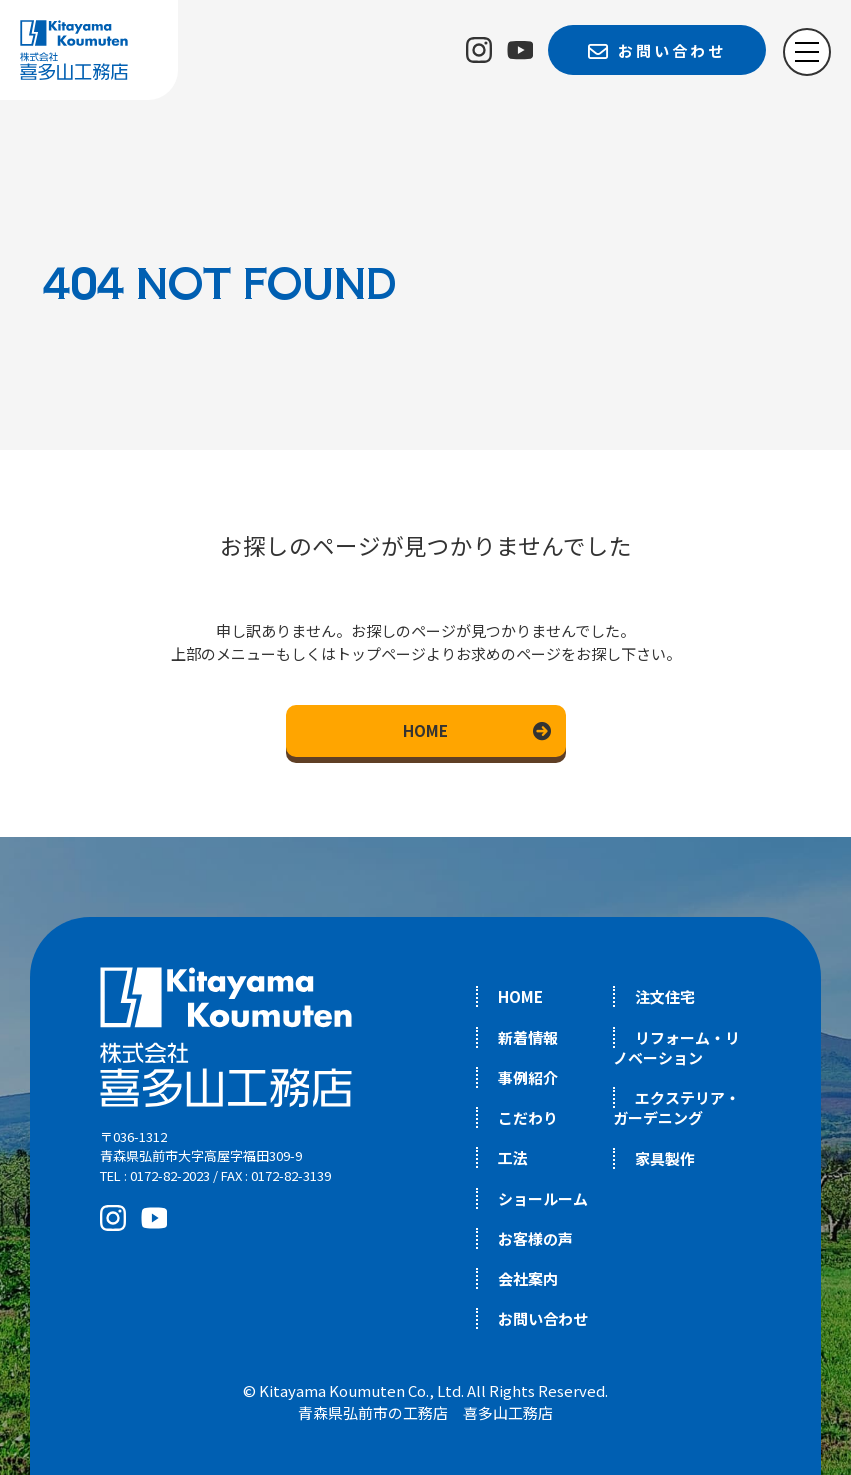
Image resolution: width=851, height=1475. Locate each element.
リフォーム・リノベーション (676, 1047)
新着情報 (528, 1037)
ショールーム (543, 1198)
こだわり (528, 1117)
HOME (425, 730)
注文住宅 (665, 996)
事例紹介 (528, 1077)
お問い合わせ (543, 1318)
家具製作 (665, 1158)
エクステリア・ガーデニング (676, 1107)
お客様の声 (535, 1238)
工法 (513, 1157)
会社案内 (528, 1278)
